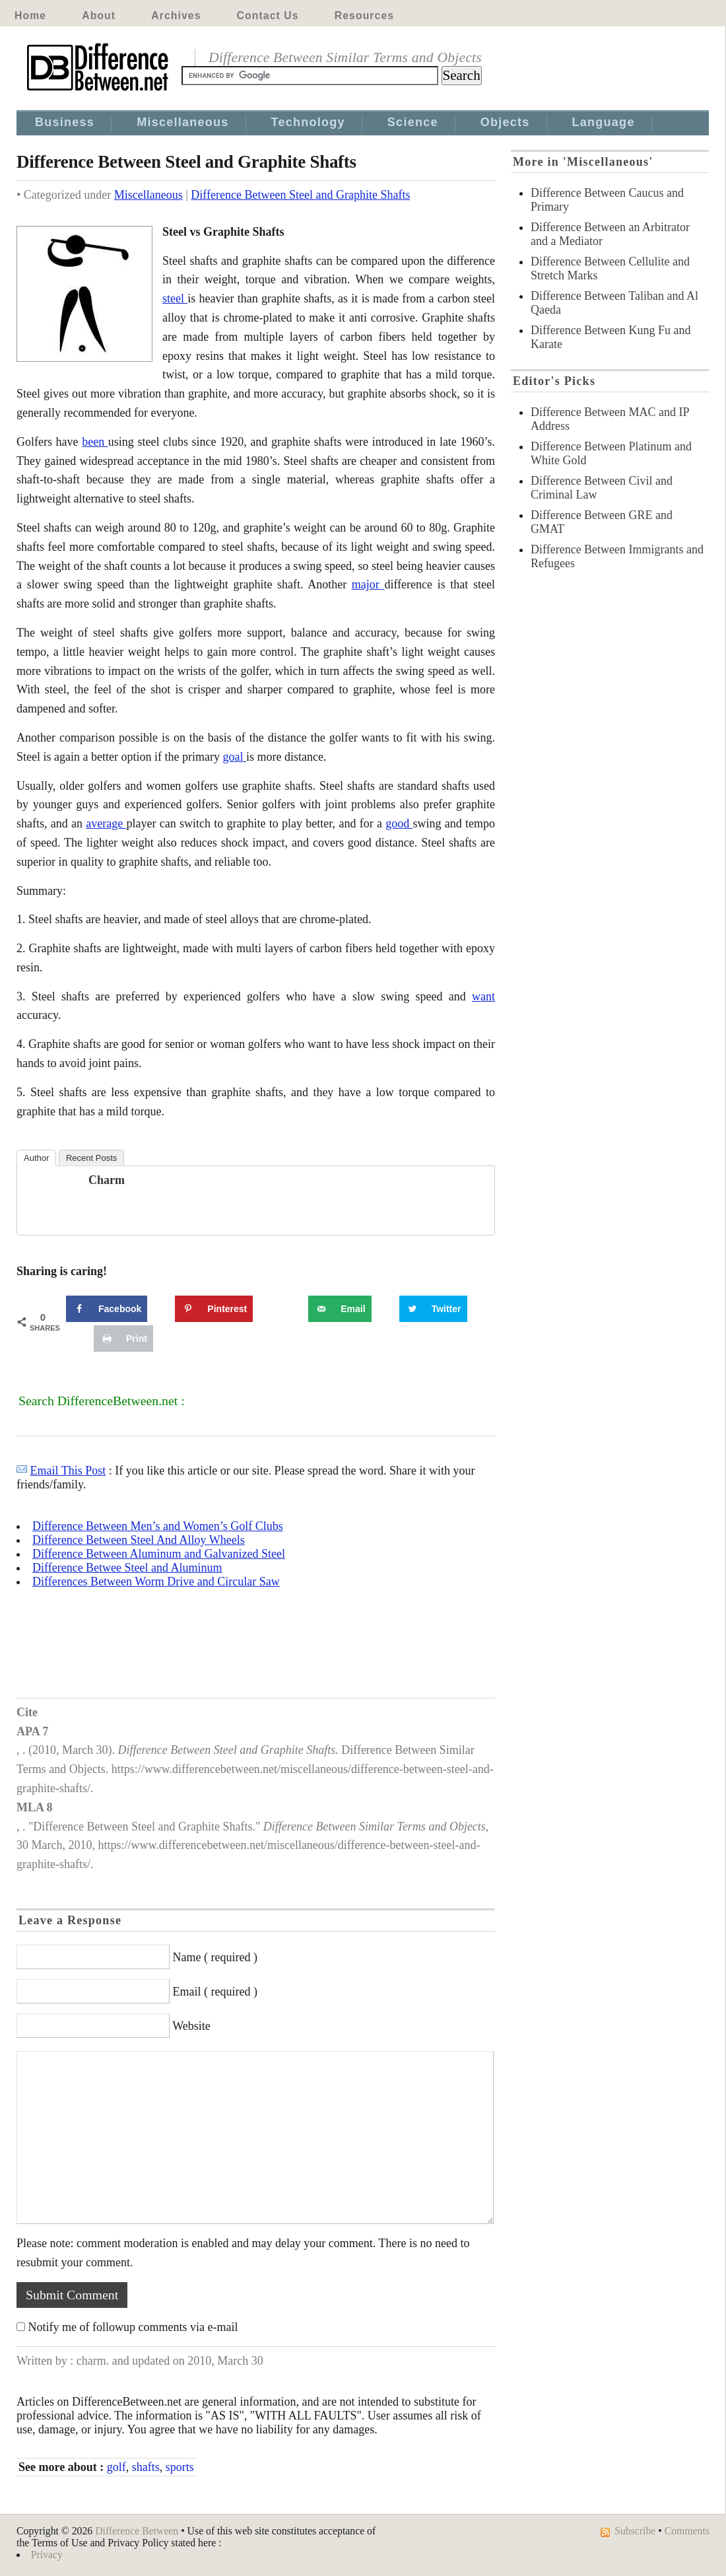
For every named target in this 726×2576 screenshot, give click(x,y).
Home (30, 15)
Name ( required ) (215, 1957)
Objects (505, 122)
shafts (146, 2467)
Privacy (47, 2554)
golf (116, 2467)
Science (412, 122)
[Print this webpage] (123, 1338)
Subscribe (634, 2530)
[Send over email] (339, 1309)
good (398, 823)
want (483, 996)
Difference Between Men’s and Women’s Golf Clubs (157, 1526)
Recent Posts (91, 1158)
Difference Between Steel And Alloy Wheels (138, 1540)
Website (191, 2026)
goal (234, 756)
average (106, 823)
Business (64, 122)
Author (36, 1158)
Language (603, 122)
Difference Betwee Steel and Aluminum (127, 1567)
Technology (308, 122)
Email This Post (68, 1470)
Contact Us (268, 15)
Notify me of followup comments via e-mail (133, 2327)
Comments (687, 2530)
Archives (176, 15)
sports (180, 2467)
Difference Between (136, 2530)
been (95, 441)
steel (174, 298)
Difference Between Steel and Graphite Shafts (300, 194)
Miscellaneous (182, 122)
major (368, 584)
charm (106, 1180)
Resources (364, 15)
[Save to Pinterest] (214, 1309)
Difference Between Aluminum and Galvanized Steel (158, 1553)
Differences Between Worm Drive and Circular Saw (156, 1581)
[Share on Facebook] (106, 1309)
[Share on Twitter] (433, 1309)
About (99, 15)
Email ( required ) (215, 1991)
